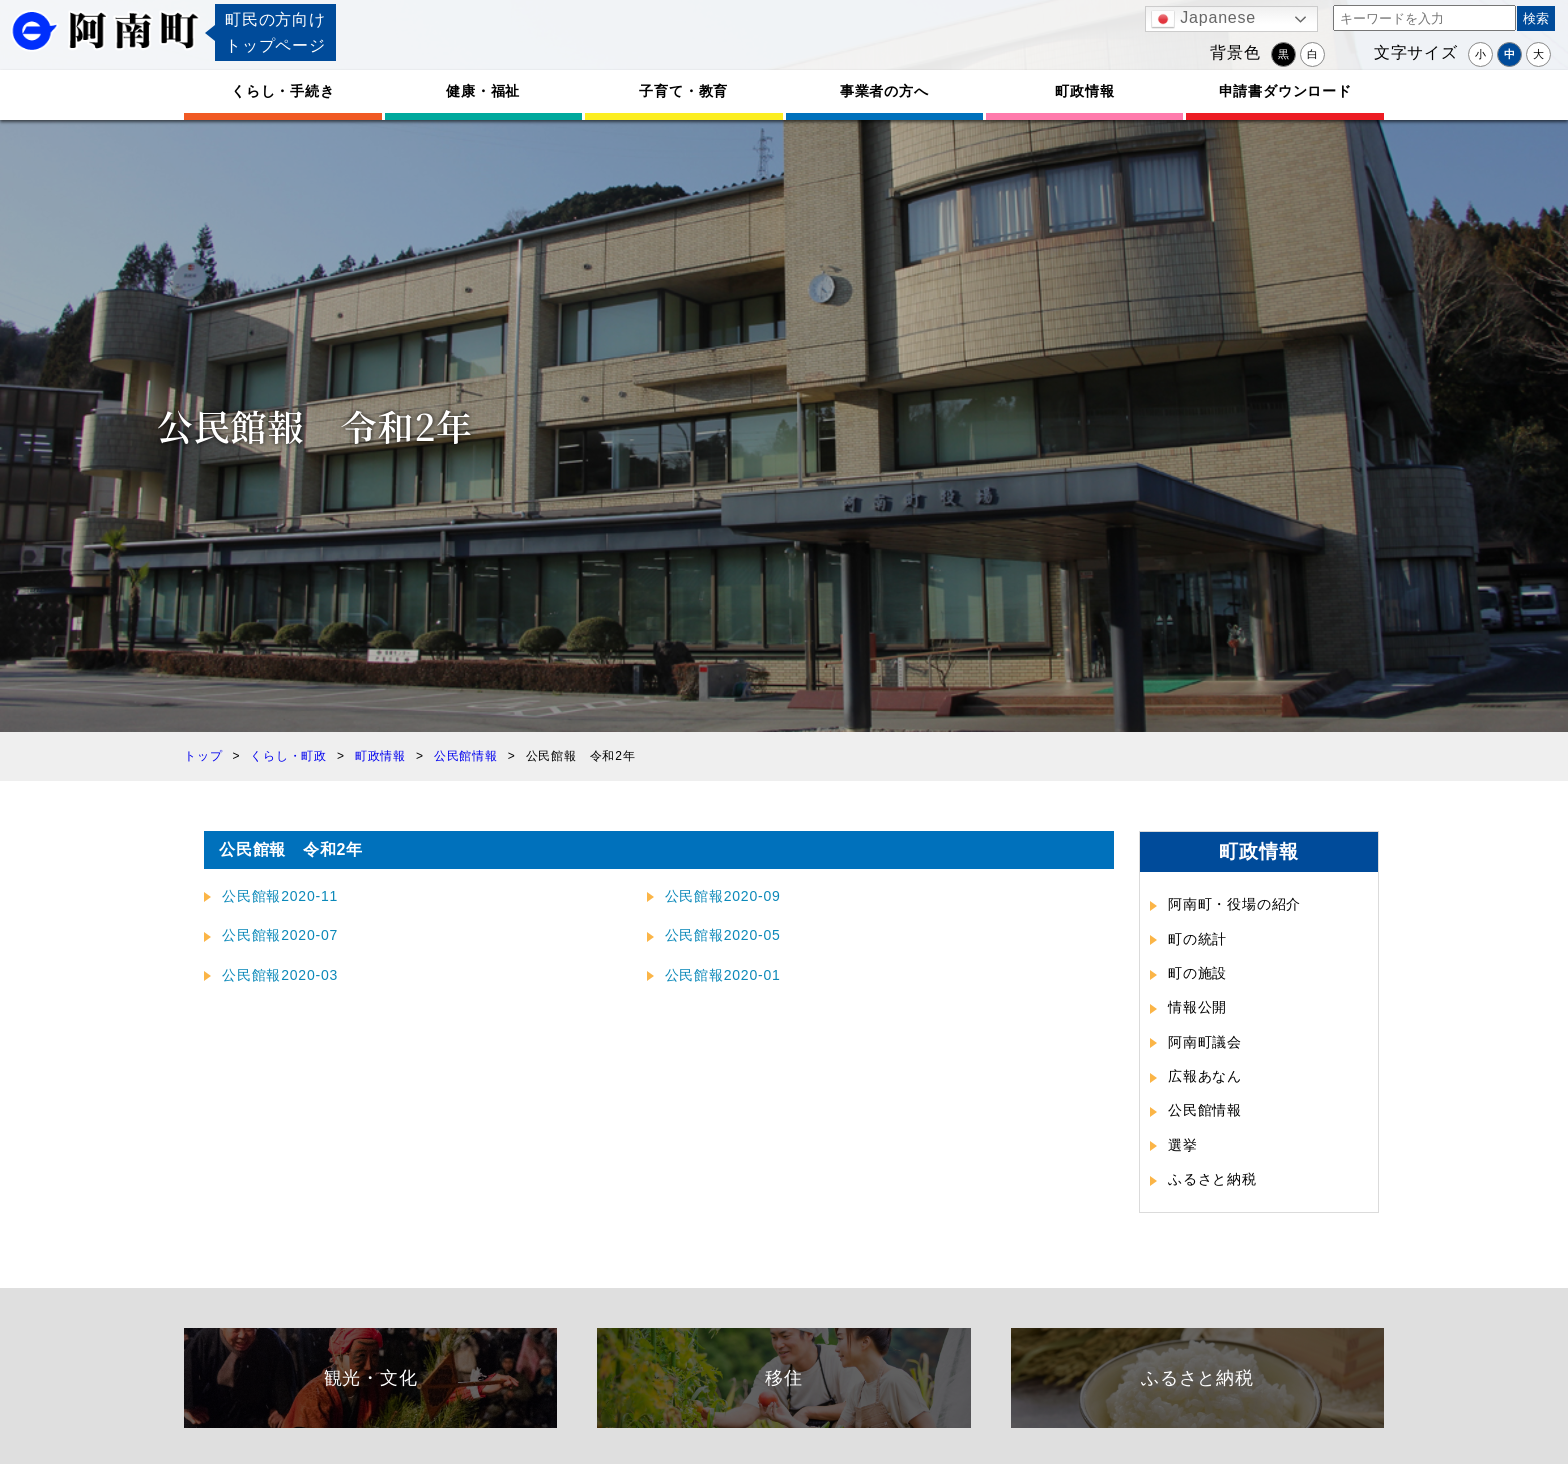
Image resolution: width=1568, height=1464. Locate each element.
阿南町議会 (1205, 1042)
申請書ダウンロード (1285, 91)
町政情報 (1084, 91)
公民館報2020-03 (280, 975)
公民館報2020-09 (723, 896)
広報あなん (1205, 1076)
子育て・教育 (683, 91)
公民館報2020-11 (280, 896)
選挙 (1183, 1145)
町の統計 (1197, 939)
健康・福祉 (483, 91)
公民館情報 (1205, 1110)
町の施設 (1197, 973)
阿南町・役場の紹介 (1234, 904)
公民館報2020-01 (723, 975)
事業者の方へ (884, 91)
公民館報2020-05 (723, 935)
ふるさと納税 (1212, 1179)
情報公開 (1197, 1007)
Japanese (1203, 19)
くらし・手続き (283, 91)
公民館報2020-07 (280, 935)
